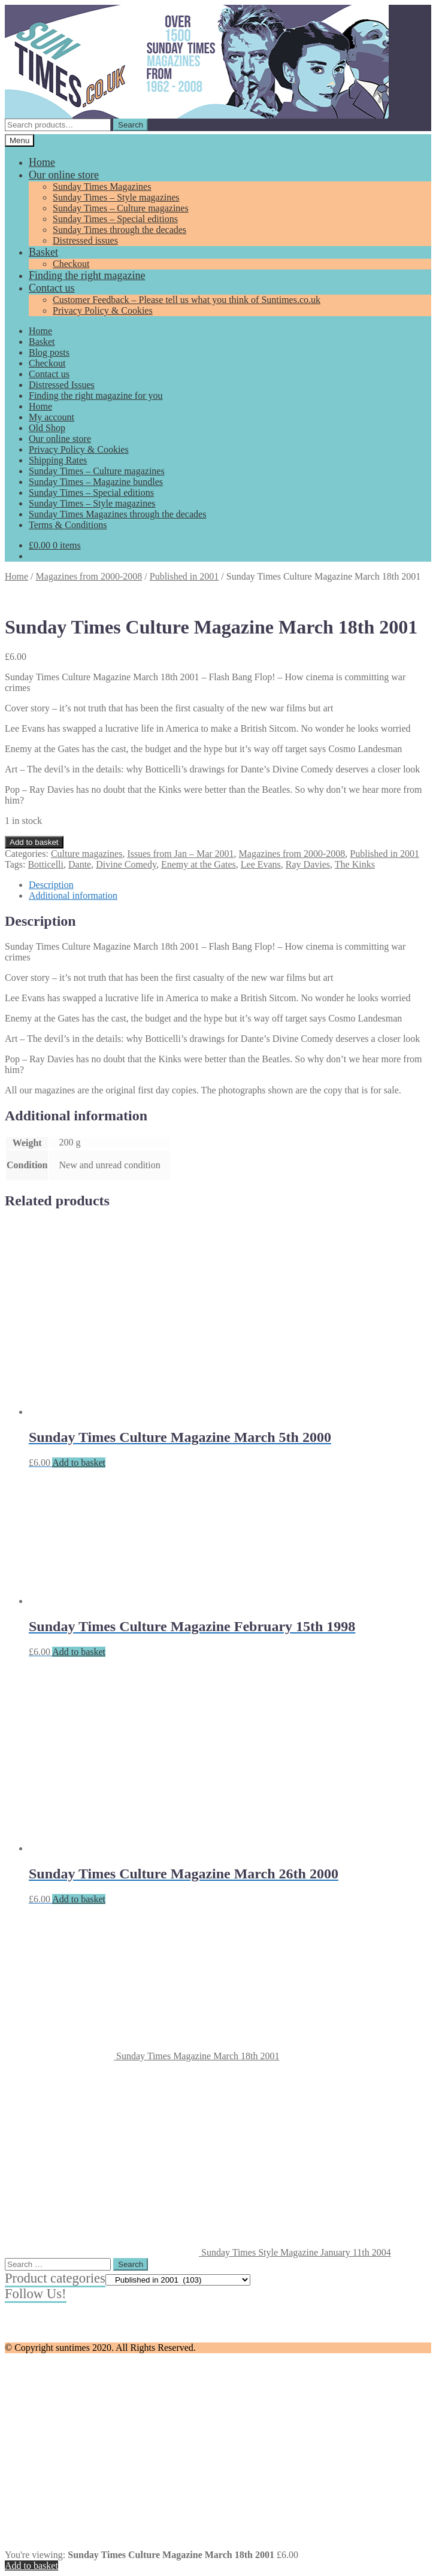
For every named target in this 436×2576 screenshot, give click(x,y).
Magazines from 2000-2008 (89, 576)
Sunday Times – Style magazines (116, 197)
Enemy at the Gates (198, 864)
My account (51, 417)
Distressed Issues (62, 385)
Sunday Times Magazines (102, 186)
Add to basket (34, 842)
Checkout (71, 264)
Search (130, 124)
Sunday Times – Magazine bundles (96, 482)
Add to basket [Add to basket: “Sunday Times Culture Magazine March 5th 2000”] (78, 1462)
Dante (79, 864)
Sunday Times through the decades (119, 230)
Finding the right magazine (87, 275)
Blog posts (49, 352)
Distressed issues (85, 240)
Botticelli (45, 864)
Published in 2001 (184, 576)
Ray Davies (308, 864)
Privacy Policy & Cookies (103, 310)
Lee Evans (261, 864)
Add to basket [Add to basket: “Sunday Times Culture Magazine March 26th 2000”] (78, 1899)
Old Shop (47, 428)
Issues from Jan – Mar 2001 (180, 853)
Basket (43, 252)
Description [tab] (51, 885)
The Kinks (355, 864)
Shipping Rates (58, 460)
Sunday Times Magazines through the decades (117, 514)
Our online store (64, 175)
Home (42, 162)
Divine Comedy (126, 864)
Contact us (52, 288)
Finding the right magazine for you (96, 395)
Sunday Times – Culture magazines (121, 208)
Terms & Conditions (68, 525)
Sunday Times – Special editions (115, 219)
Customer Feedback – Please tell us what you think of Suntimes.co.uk (186, 300)
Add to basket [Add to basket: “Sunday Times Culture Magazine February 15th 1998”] (78, 1652)
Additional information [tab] (73, 895)
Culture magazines (87, 853)
